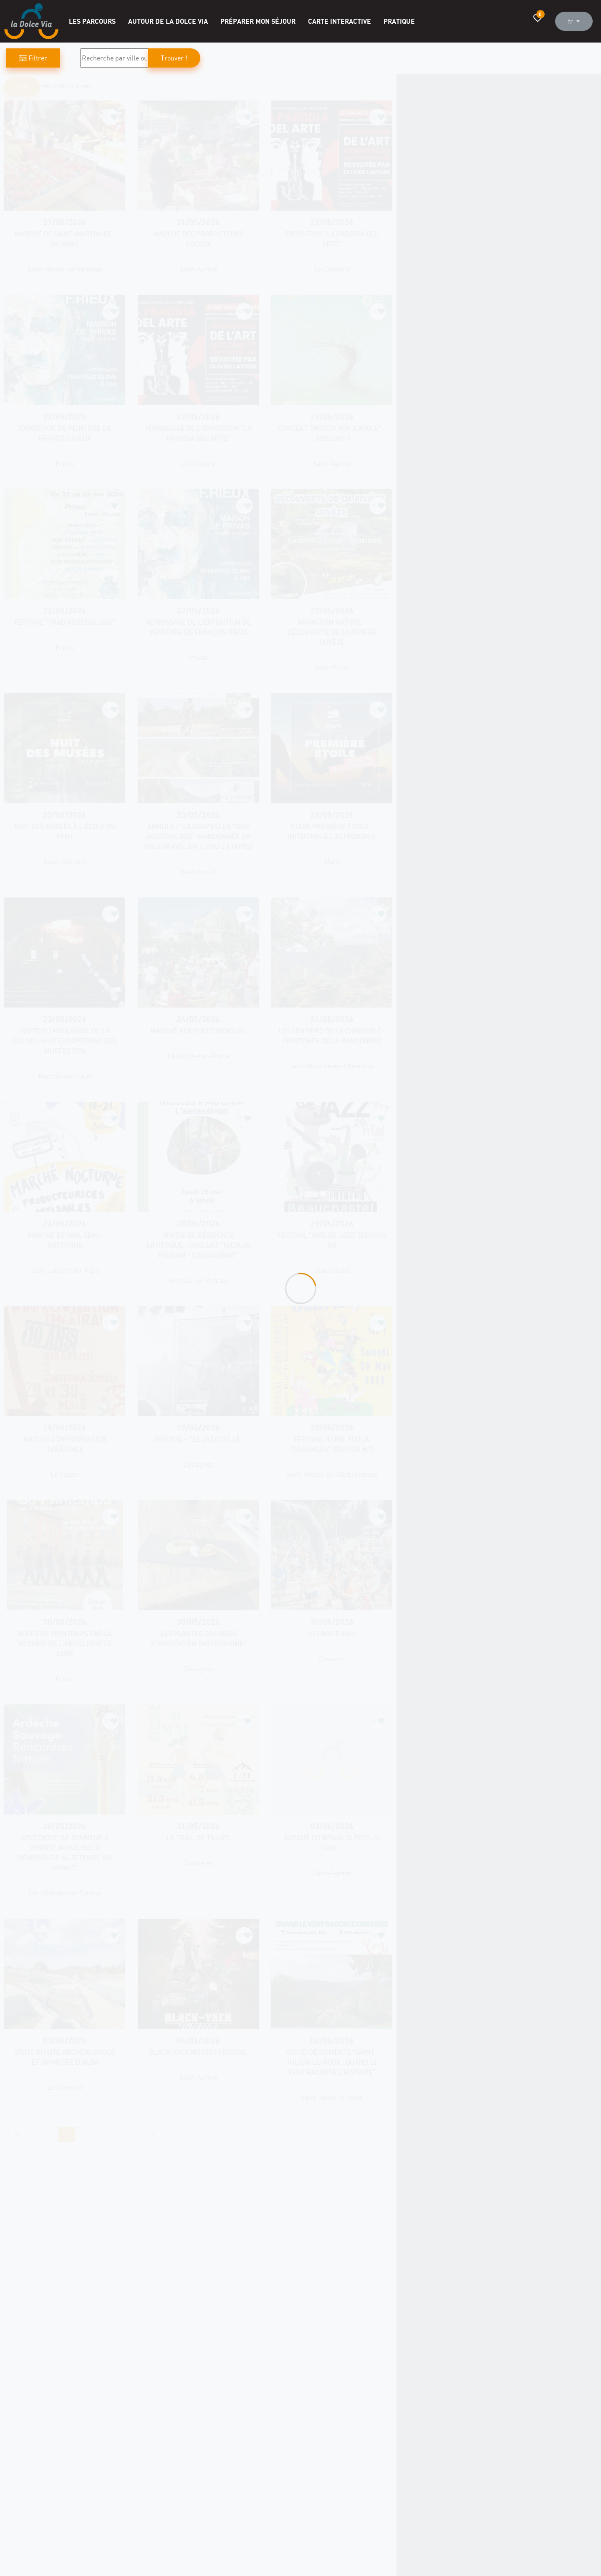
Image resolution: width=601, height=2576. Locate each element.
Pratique (399, 21)
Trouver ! (174, 58)
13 (133, 2134)
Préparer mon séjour (257, 21)
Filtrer (33, 58)
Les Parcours (92, 21)
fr (571, 21)
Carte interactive (339, 21)
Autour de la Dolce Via (168, 21)
